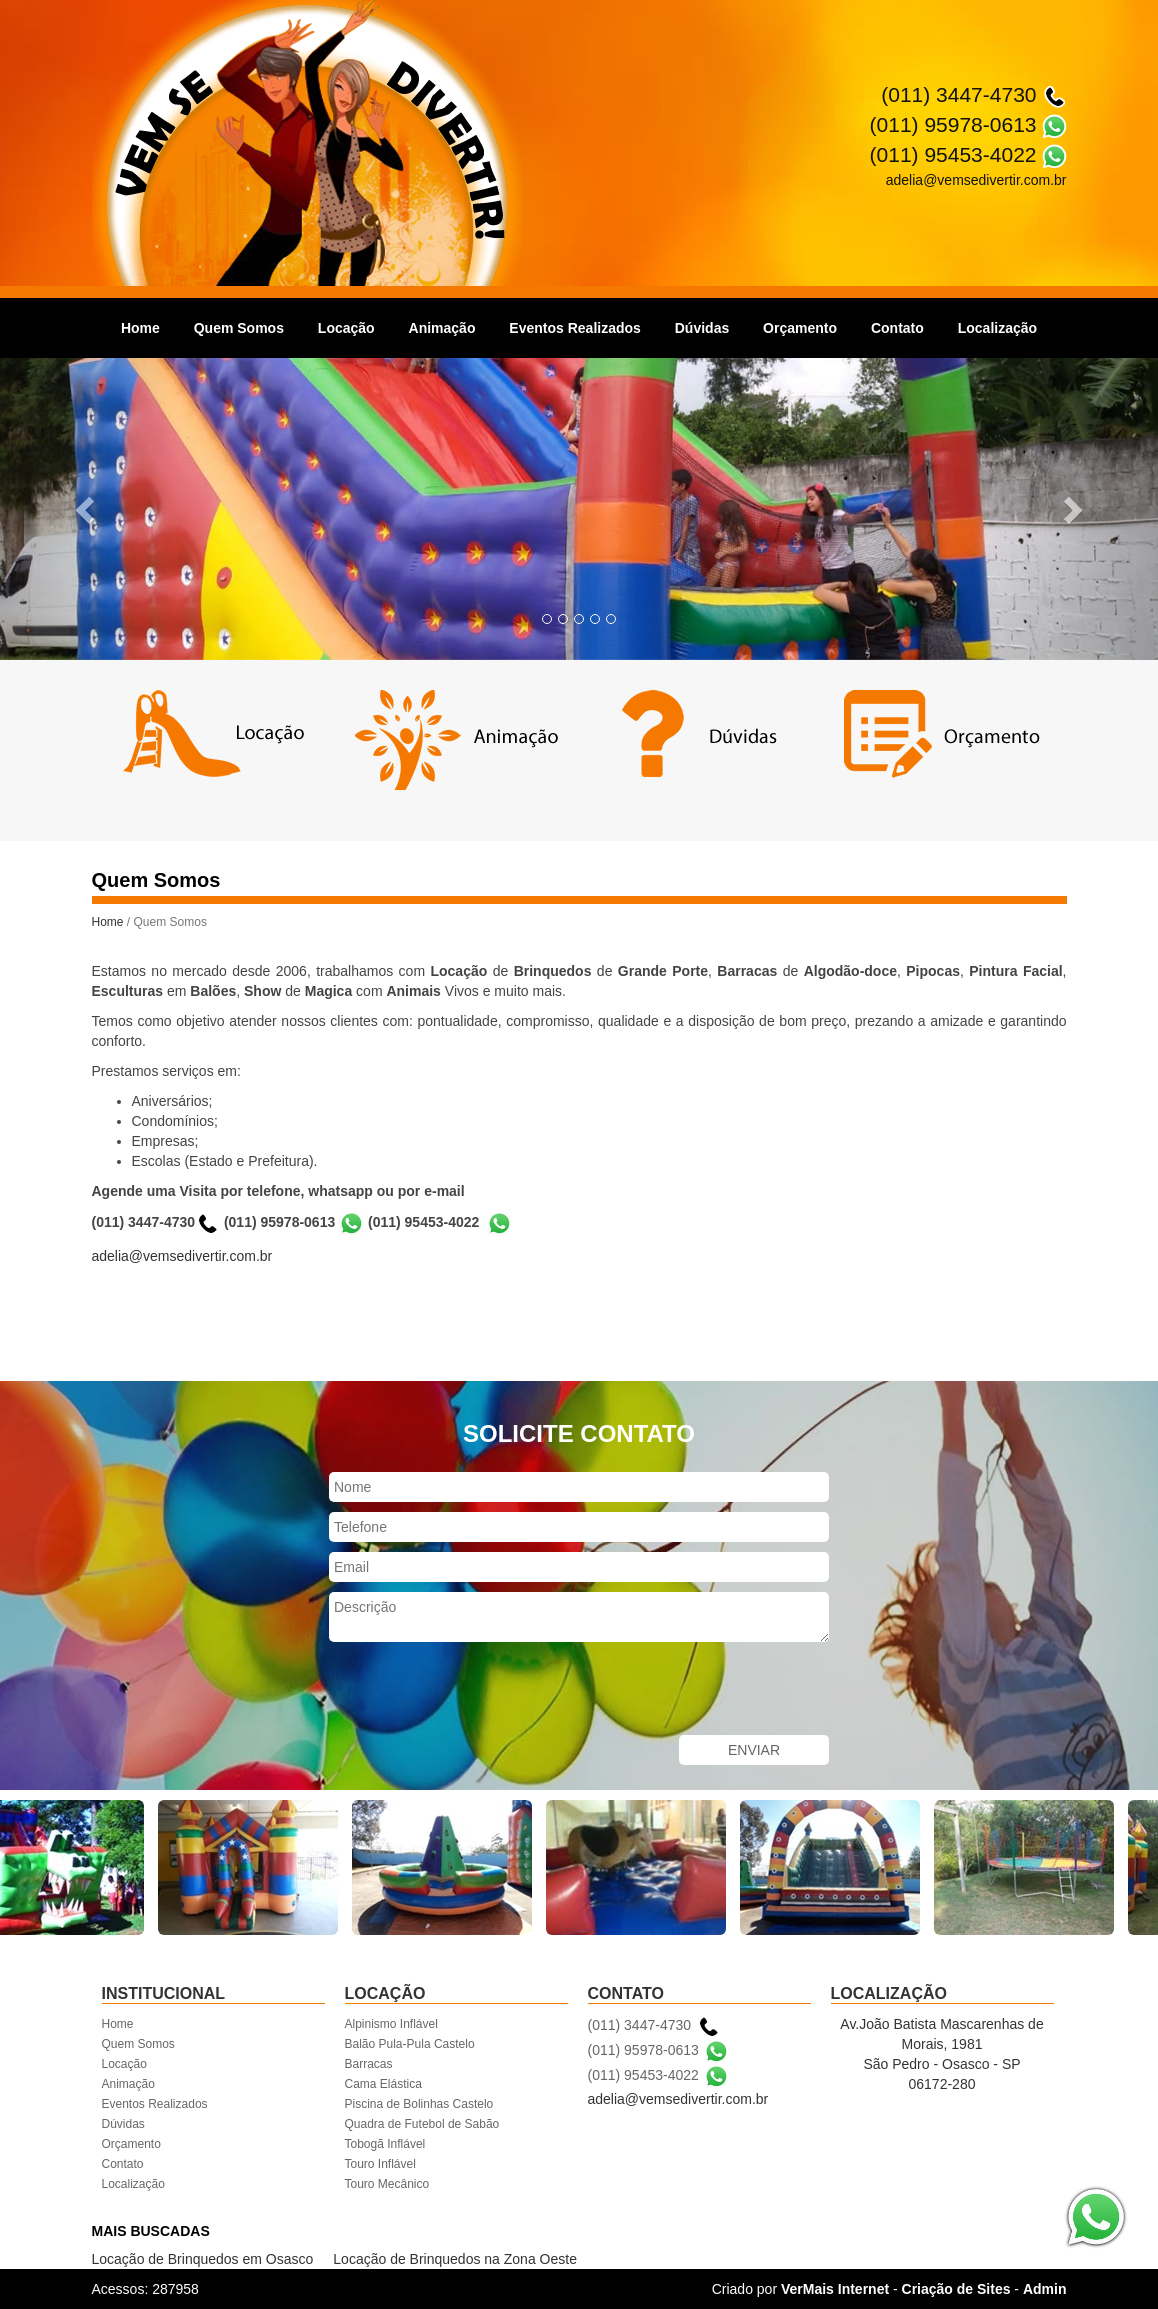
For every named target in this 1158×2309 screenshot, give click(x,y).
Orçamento (800, 328)
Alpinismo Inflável (391, 2024)
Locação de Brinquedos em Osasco (203, 2259)
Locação (346, 328)
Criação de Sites (956, 2289)
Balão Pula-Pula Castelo (410, 2044)
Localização (997, 328)
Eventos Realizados (575, 328)
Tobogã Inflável (385, 2144)
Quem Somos (239, 328)
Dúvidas (702, 328)
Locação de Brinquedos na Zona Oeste (455, 2259)
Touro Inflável (380, 2164)
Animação (442, 328)
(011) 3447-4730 (958, 94)
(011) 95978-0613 (953, 124)
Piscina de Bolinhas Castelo (419, 2104)
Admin (1045, 2289)
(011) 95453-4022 (953, 154)
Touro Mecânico (387, 2184)
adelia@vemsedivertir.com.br (182, 1256)
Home (140, 328)
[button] (87, 509)
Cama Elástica (383, 2084)
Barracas (369, 2064)
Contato (897, 328)
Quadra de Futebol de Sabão (422, 2124)
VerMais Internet (835, 2289)
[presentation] (481, 1691)
